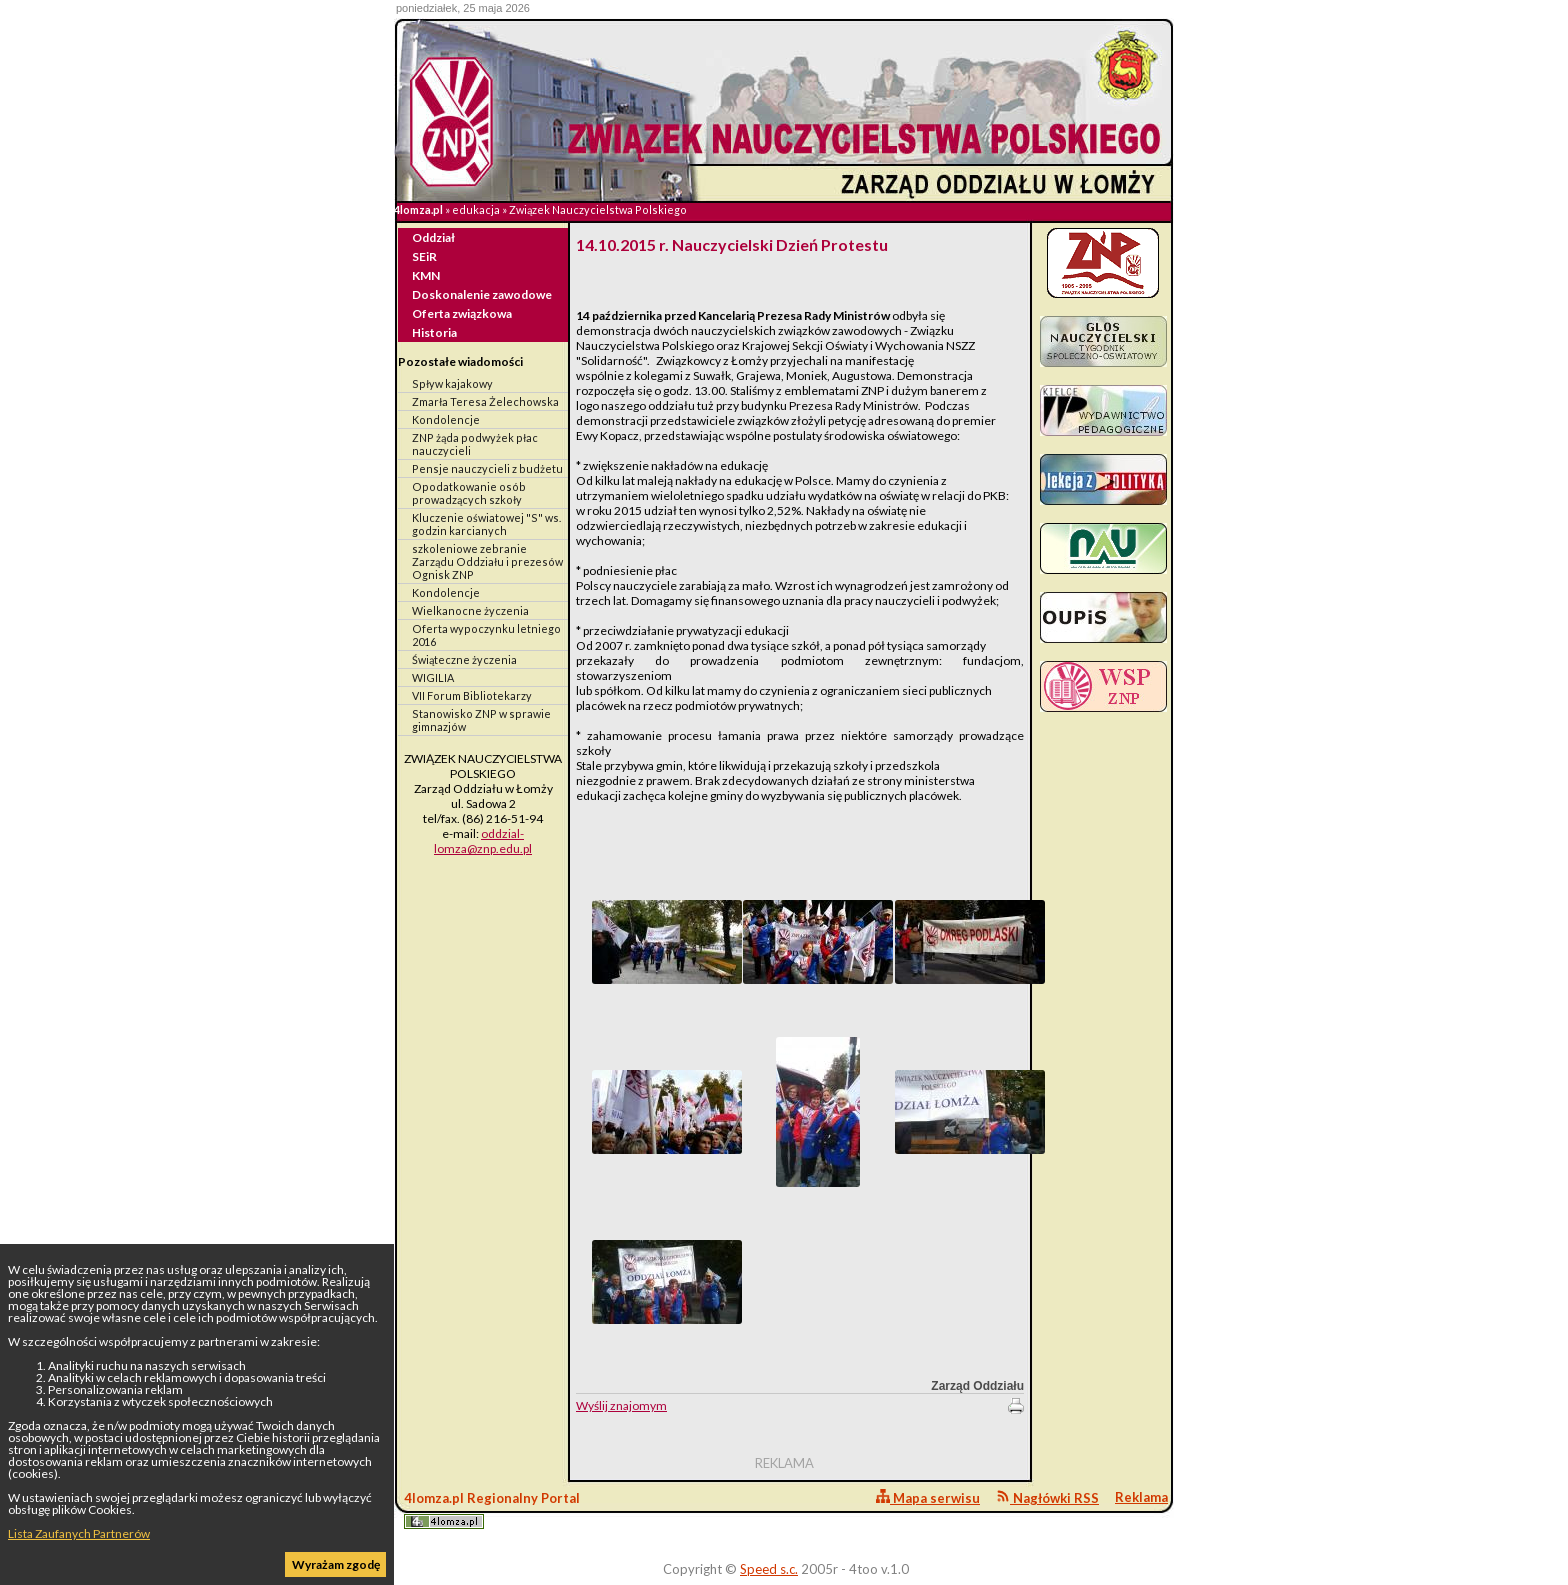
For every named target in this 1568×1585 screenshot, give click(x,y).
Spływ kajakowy (452, 383)
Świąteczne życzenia (464, 659)
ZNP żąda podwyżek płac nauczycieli (475, 444)
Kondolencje (446, 419)
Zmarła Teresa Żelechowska (485, 401)
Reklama (1141, 1497)
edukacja (476, 209)
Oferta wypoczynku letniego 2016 (486, 635)
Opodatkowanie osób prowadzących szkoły (469, 493)
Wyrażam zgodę (336, 1564)
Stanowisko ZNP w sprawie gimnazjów (481, 720)
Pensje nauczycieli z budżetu (487, 468)
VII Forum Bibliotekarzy (472, 695)
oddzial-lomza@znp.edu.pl (483, 841)
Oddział (433, 237)
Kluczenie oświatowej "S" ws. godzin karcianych (486, 524)
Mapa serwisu (928, 1497)
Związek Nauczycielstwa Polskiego (598, 209)
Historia (434, 332)
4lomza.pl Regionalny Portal (492, 1509)
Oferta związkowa (462, 313)
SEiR (424, 256)
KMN (426, 275)
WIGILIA (433, 677)
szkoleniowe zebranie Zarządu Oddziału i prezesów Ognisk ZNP (487, 561)
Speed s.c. (769, 1569)
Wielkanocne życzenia (470, 610)
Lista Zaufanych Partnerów (79, 1533)
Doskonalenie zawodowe (482, 294)
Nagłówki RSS (1047, 1497)
